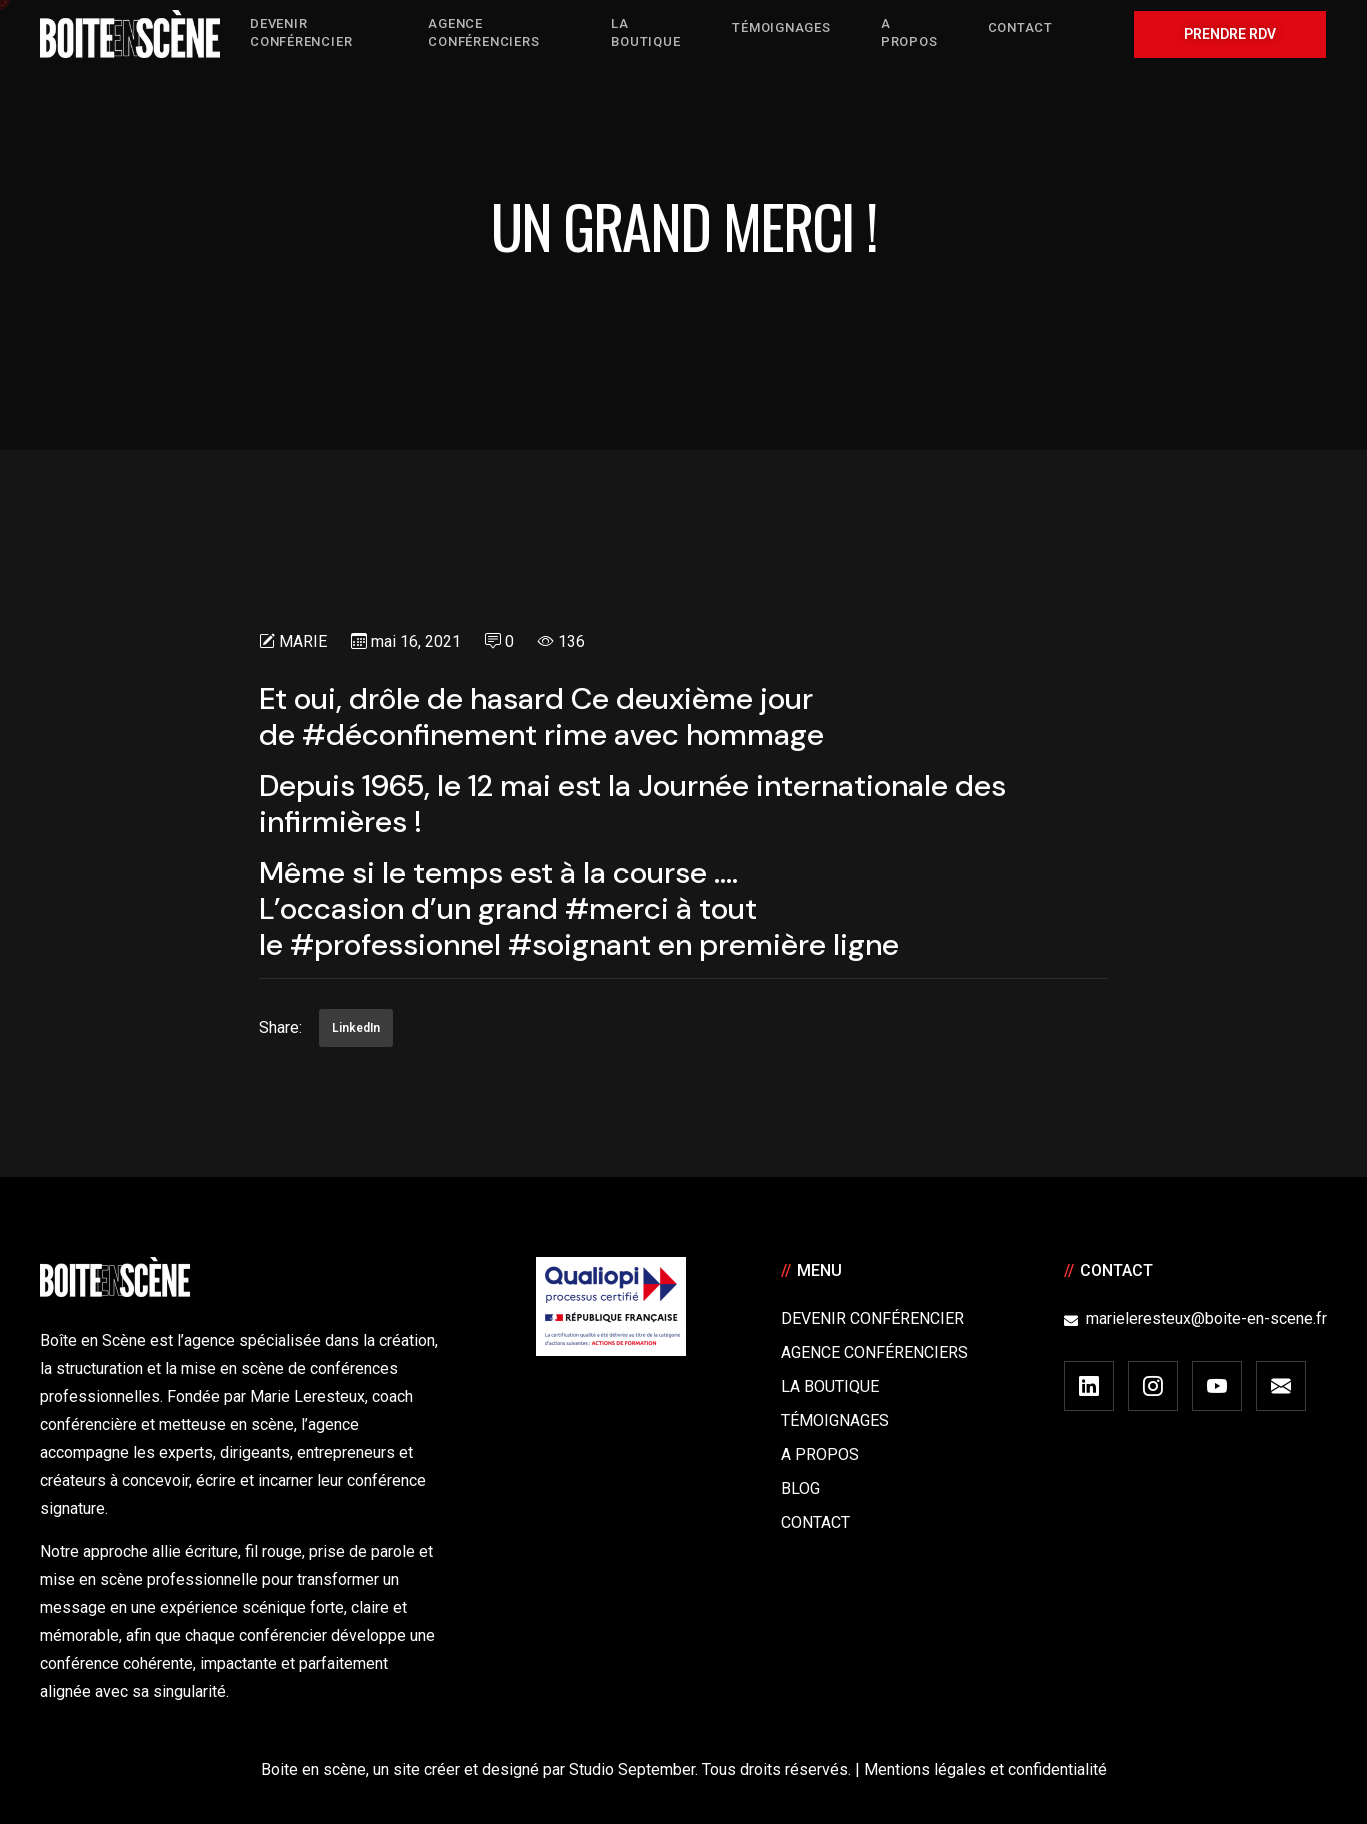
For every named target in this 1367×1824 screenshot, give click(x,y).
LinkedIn (356, 1028)
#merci (617, 908)
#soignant (579, 944)
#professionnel (395, 944)
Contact (815, 1522)
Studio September (632, 1769)
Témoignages (835, 1420)
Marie (303, 641)
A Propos (820, 1454)
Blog (800, 1488)
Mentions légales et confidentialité (985, 1769)
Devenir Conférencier (872, 1318)
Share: (280, 1027)
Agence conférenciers (874, 1352)
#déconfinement (419, 734)
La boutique (830, 1386)
